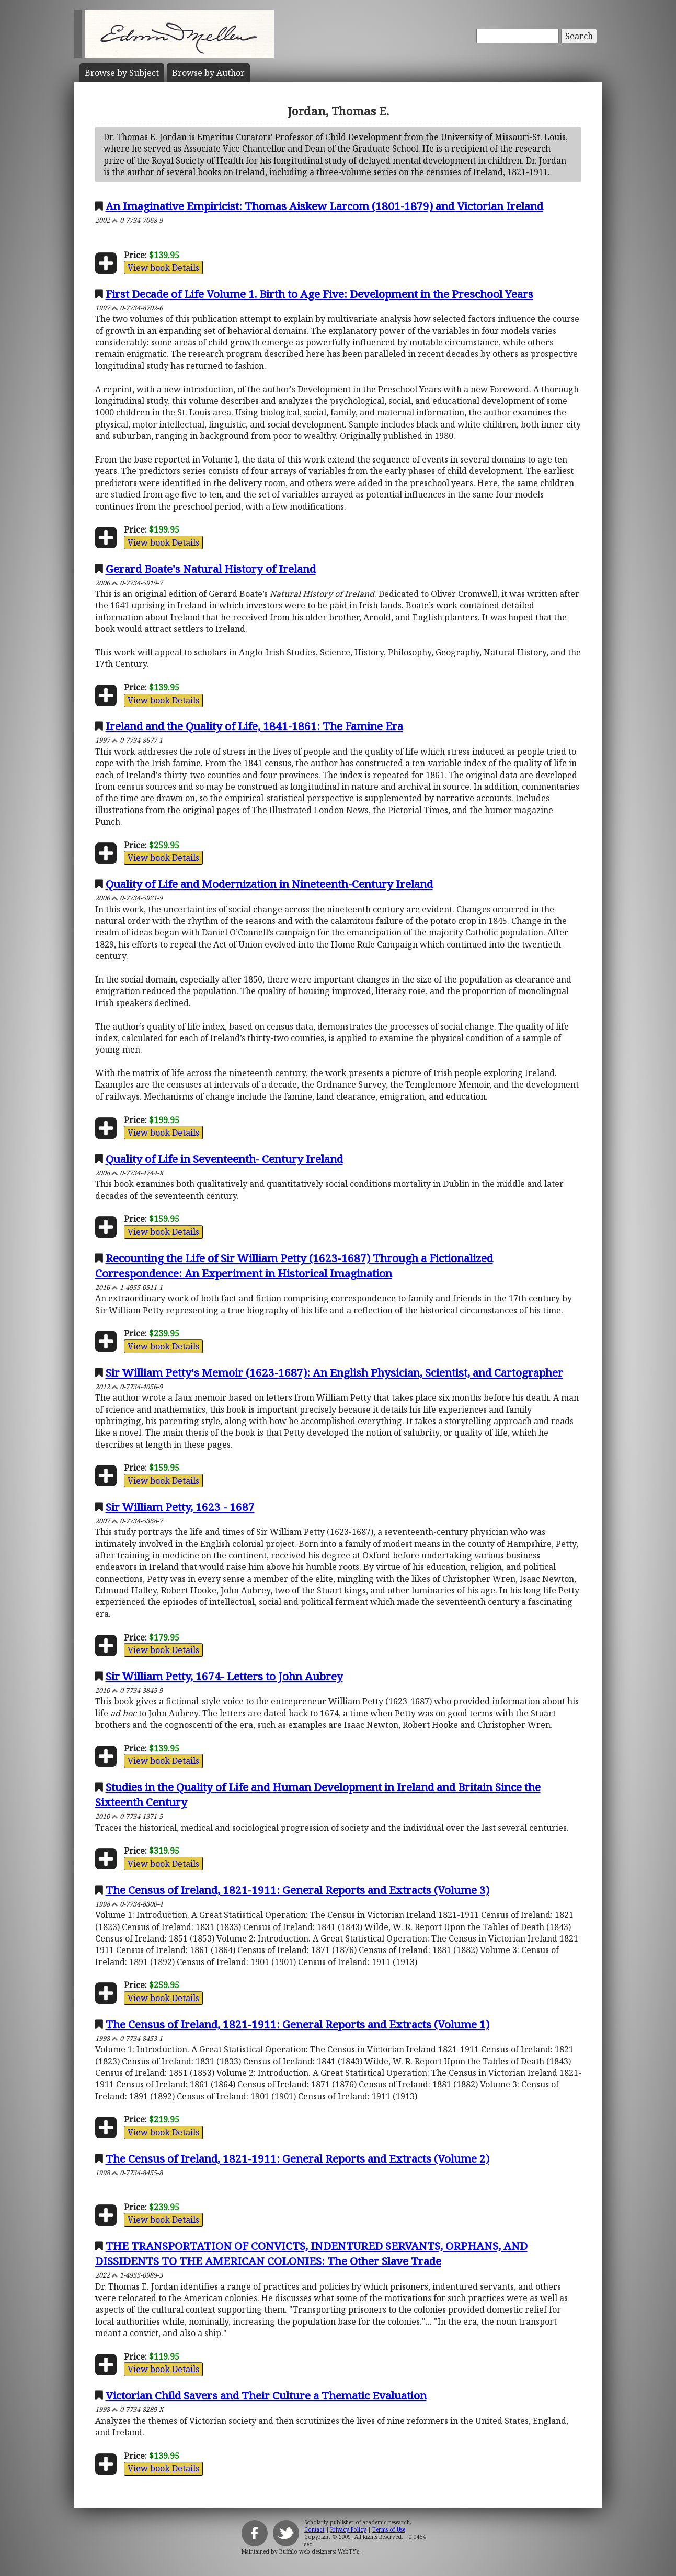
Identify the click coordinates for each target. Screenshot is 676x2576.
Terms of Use (388, 2529)
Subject (122, 72)
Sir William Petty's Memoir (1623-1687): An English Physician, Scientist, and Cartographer (334, 1372)
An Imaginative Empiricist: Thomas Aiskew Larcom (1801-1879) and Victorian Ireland (324, 206)
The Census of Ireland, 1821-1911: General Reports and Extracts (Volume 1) (297, 2024)
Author (208, 72)
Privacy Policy (348, 2529)
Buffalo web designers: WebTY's (319, 2551)
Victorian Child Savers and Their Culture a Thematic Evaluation (266, 2395)
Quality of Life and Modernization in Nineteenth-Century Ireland (269, 883)
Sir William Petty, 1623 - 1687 (180, 1506)
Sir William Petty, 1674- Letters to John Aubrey (224, 1676)
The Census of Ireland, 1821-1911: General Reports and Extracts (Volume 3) (297, 1889)
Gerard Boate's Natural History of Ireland (211, 568)
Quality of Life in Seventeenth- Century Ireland (224, 1158)
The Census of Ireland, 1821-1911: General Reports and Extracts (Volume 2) (297, 2158)
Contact (314, 2529)
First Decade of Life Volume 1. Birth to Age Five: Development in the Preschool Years (319, 293)
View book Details (163, 267)
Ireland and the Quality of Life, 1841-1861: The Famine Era (254, 726)
